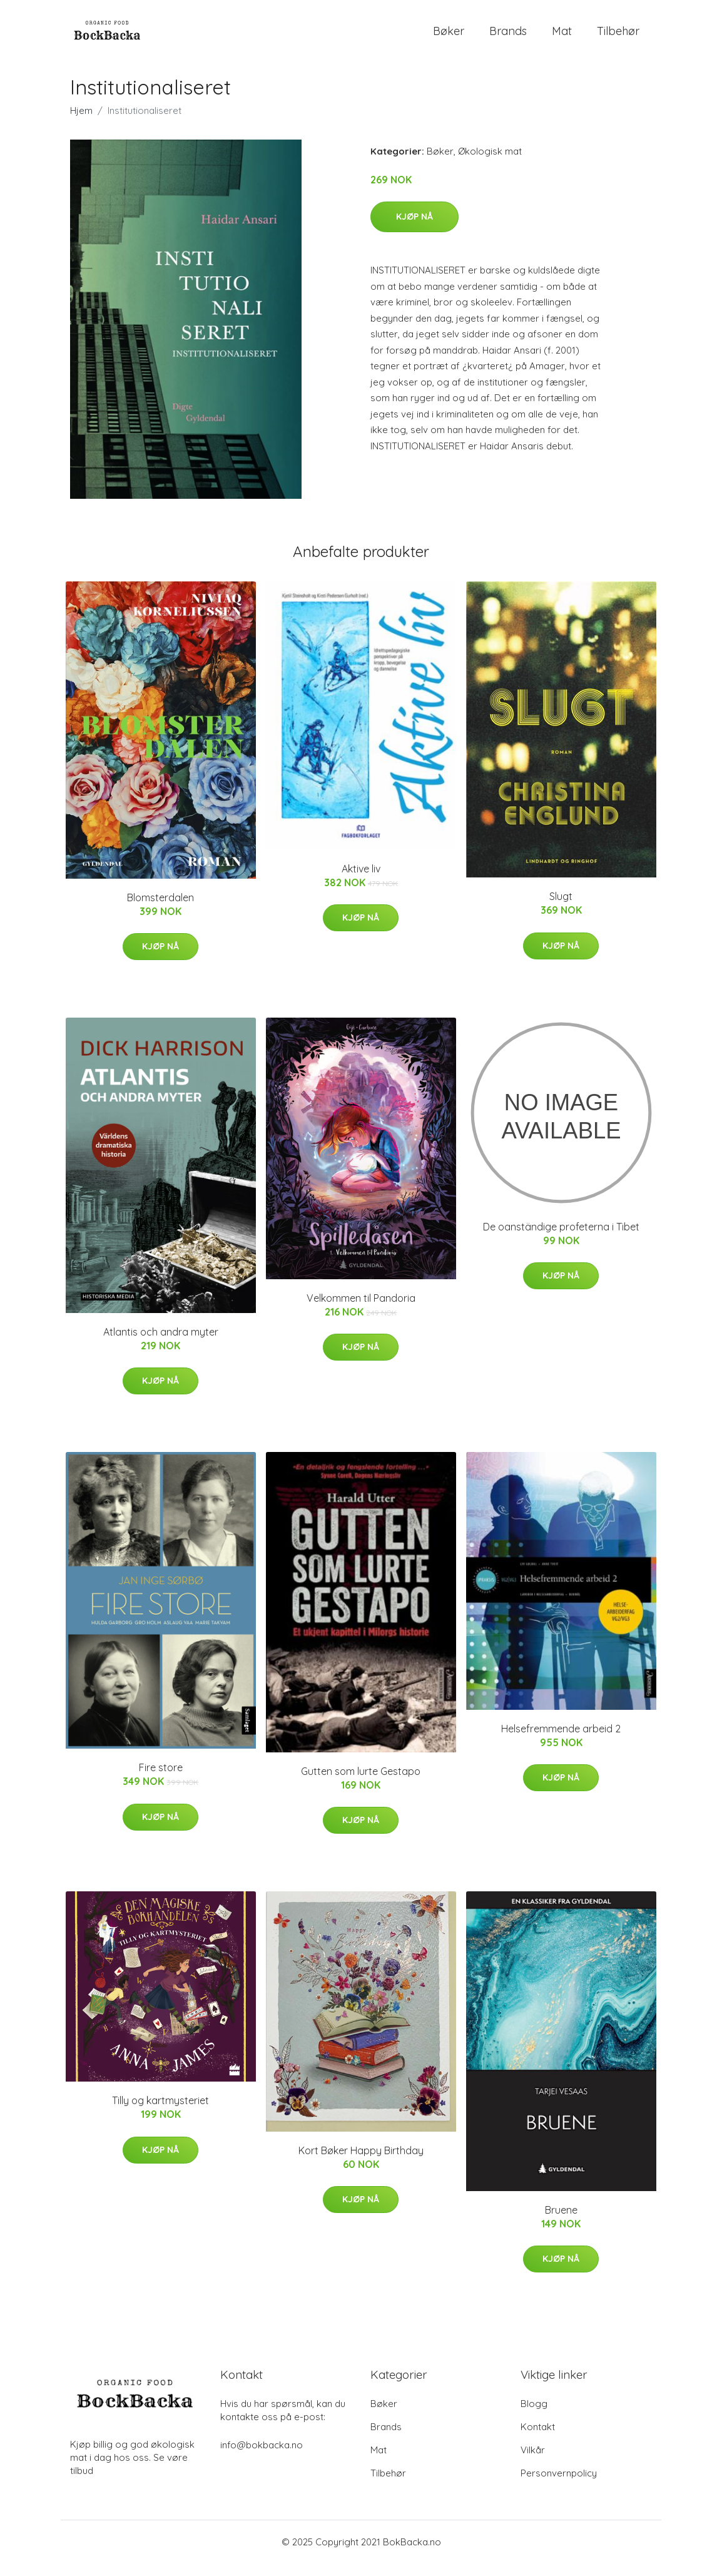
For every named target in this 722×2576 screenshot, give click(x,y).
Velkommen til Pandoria (361, 1310)
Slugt (560, 908)
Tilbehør (618, 37)
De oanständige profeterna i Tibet (561, 1239)
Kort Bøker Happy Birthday (361, 2163)
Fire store (161, 1780)
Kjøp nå (414, 229)
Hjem (81, 123)
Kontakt (538, 2439)
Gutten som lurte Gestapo (360, 1783)
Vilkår (533, 2462)
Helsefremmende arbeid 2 (561, 1741)
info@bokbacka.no (261, 2457)
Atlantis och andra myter (160, 1344)
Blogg (534, 2416)
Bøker (448, 37)
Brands (508, 37)
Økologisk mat (490, 164)
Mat (562, 37)
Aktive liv (361, 881)
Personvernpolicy (559, 2486)
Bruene (561, 2222)
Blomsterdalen (160, 910)
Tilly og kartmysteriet (160, 2113)
